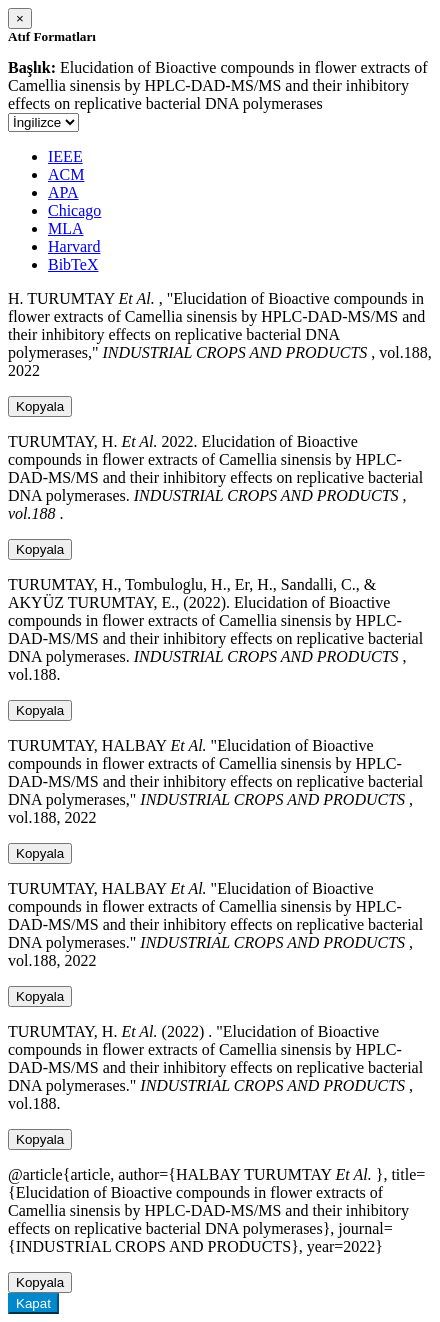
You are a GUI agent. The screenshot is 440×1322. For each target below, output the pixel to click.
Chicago (74, 210)
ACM (66, 174)
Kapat (33, 1303)
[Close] (20, 18)
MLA (66, 228)
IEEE (65, 156)
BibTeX (73, 264)
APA (63, 192)
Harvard (74, 246)
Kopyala (40, 406)
